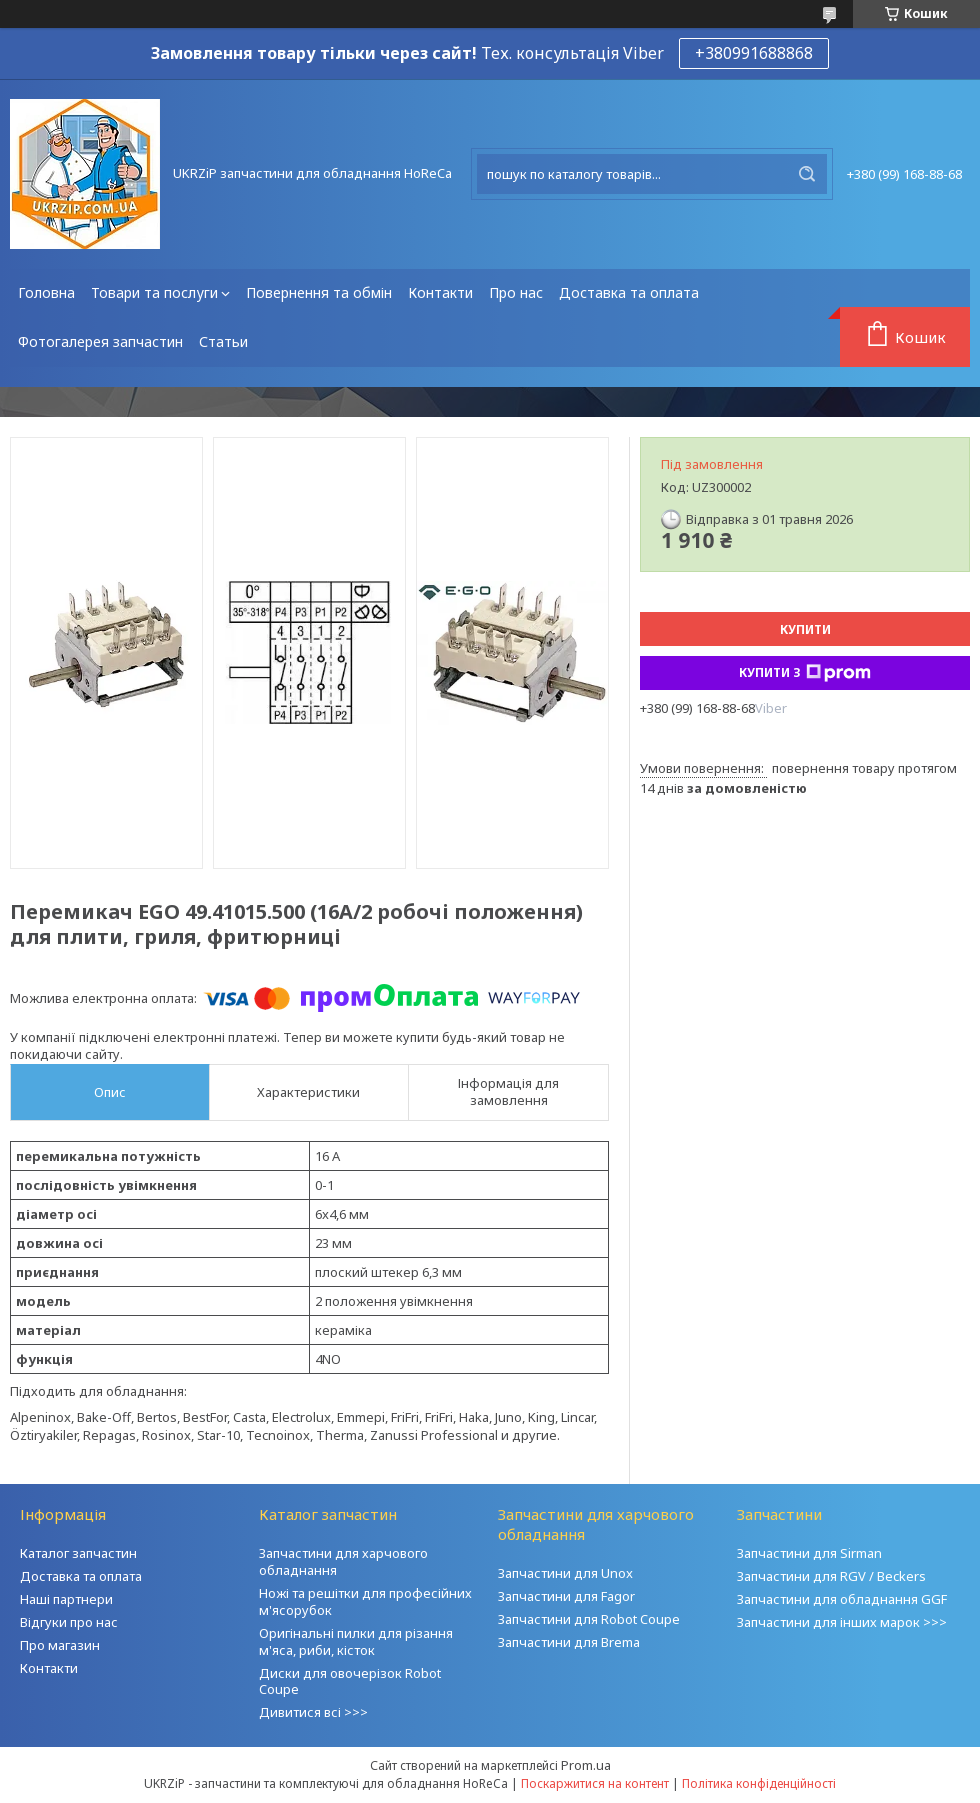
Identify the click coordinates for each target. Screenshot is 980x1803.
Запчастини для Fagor (566, 1596)
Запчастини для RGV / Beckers (831, 1576)
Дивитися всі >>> (313, 1712)
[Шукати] (807, 174)
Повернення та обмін (319, 292)
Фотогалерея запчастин (100, 341)
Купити (805, 629)
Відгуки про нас (69, 1622)
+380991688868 (754, 53)
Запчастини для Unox (565, 1573)
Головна (46, 292)
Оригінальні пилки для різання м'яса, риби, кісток (356, 1641)
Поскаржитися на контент (595, 1783)
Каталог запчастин (78, 1553)
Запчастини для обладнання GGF (842, 1599)
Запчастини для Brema (569, 1642)
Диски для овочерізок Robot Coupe (350, 1681)
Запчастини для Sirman (809, 1553)
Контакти (440, 292)
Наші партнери (66, 1599)
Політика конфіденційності (759, 1783)
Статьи (223, 341)
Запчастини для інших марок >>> (842, 1622)
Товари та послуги (154, 292)
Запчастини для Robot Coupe (589, 1619)
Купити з (805, 673)
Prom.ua (586, 1765)
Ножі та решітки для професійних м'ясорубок (365, 1601)
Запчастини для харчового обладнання (343, 1561)
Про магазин (60, 1645)
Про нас (516, 292)
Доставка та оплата (629, 292)
